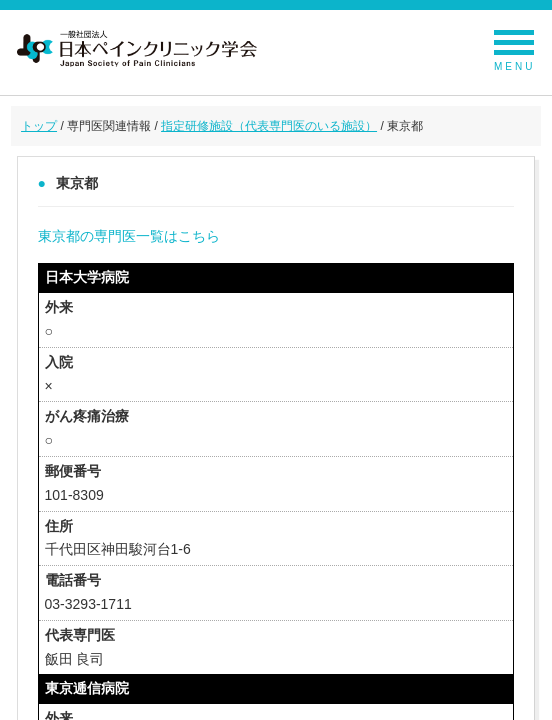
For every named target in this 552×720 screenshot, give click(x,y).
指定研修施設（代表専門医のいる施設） (269, 126)
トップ (39, 126)
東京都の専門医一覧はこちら (129, 236)
